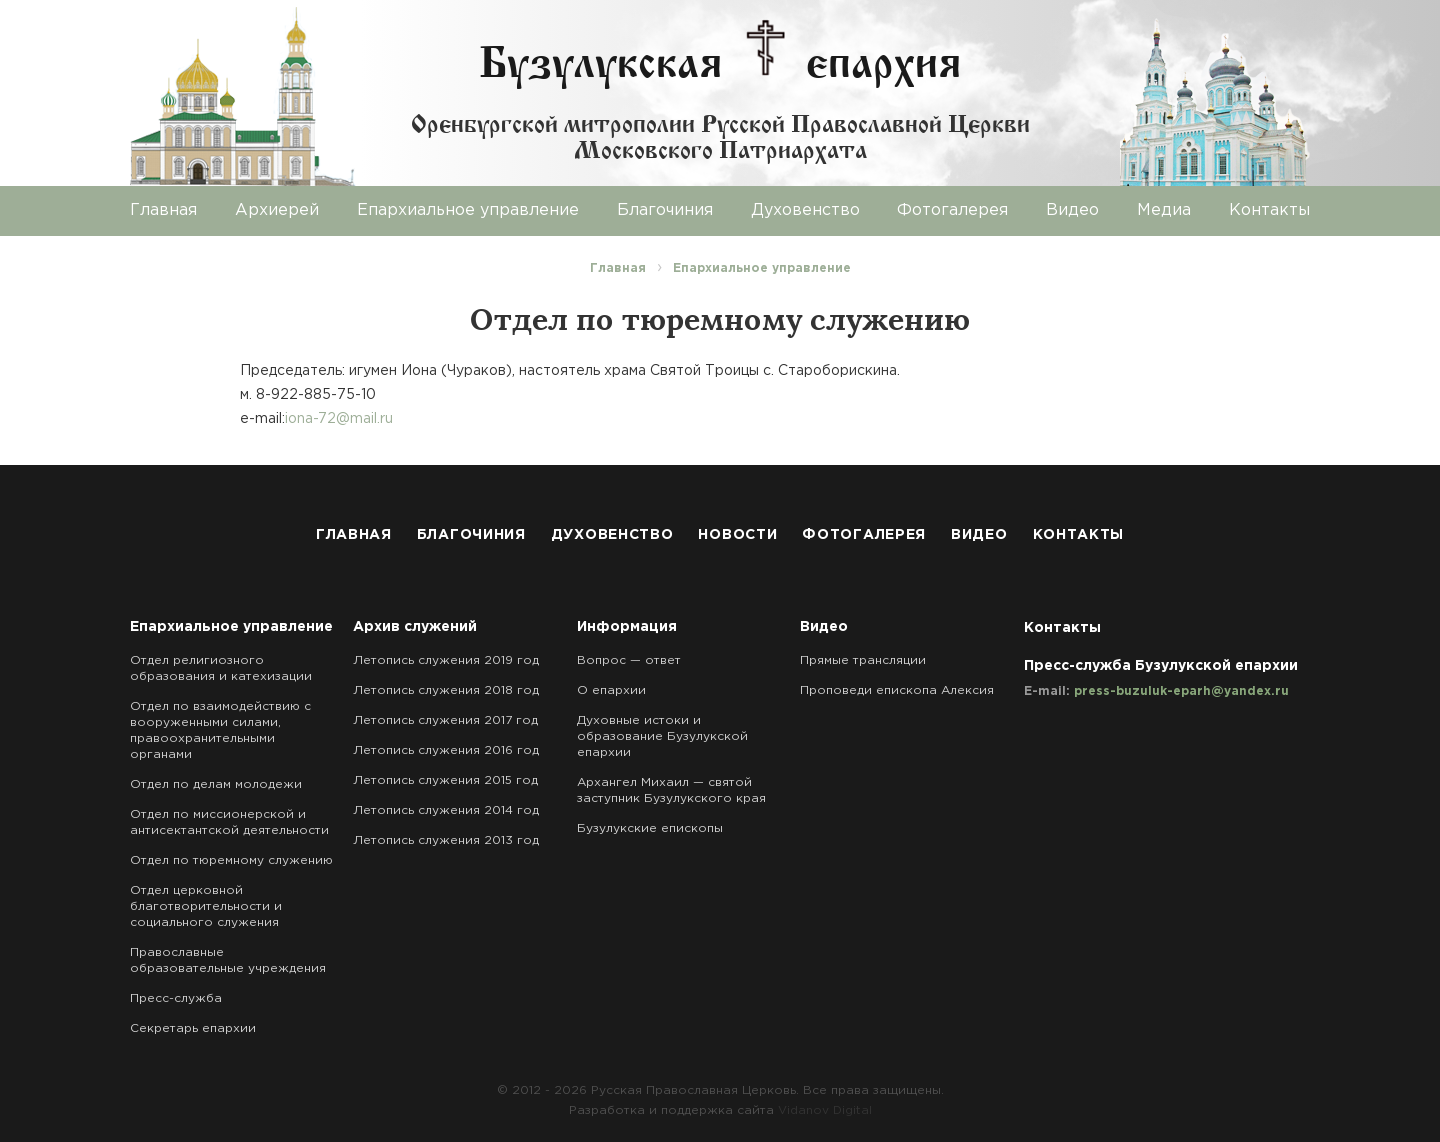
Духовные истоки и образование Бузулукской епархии (662, 736)
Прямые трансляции (863, 660)
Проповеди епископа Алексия (897, 690)
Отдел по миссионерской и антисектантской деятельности (229, 822)
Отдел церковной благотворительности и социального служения (206, 906)
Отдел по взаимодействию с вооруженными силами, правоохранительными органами (220, 730)
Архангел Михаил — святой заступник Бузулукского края (671, 790)
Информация (627, 627)
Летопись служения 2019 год (446, 660)
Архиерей (277, 210)
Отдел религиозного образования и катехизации (221, 668)
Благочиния (665, 210)
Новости (737, 535)
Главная (163, 210)
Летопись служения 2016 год (446, 750)
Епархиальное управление (468, 210)
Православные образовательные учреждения (228, 960)
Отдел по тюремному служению (231, 860)
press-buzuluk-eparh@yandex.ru (1181, 691)
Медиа (1164, 210)
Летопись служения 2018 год (446, 690)
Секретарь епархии (193, 1028)
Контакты (1269, 210)
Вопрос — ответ (629, 660)
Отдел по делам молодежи (216, 784)
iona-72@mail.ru (339, 419)
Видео (1072, 210)
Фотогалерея (952, 210)
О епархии (611, 690)
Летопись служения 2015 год (445, 780)
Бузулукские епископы (650, 828)
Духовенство (805, 210)
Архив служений (415, 627)
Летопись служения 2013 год (446, 840)
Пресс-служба (176, 998)
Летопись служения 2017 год (445, 720)
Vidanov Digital (825, 1110)
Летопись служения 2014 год (446, 810)
